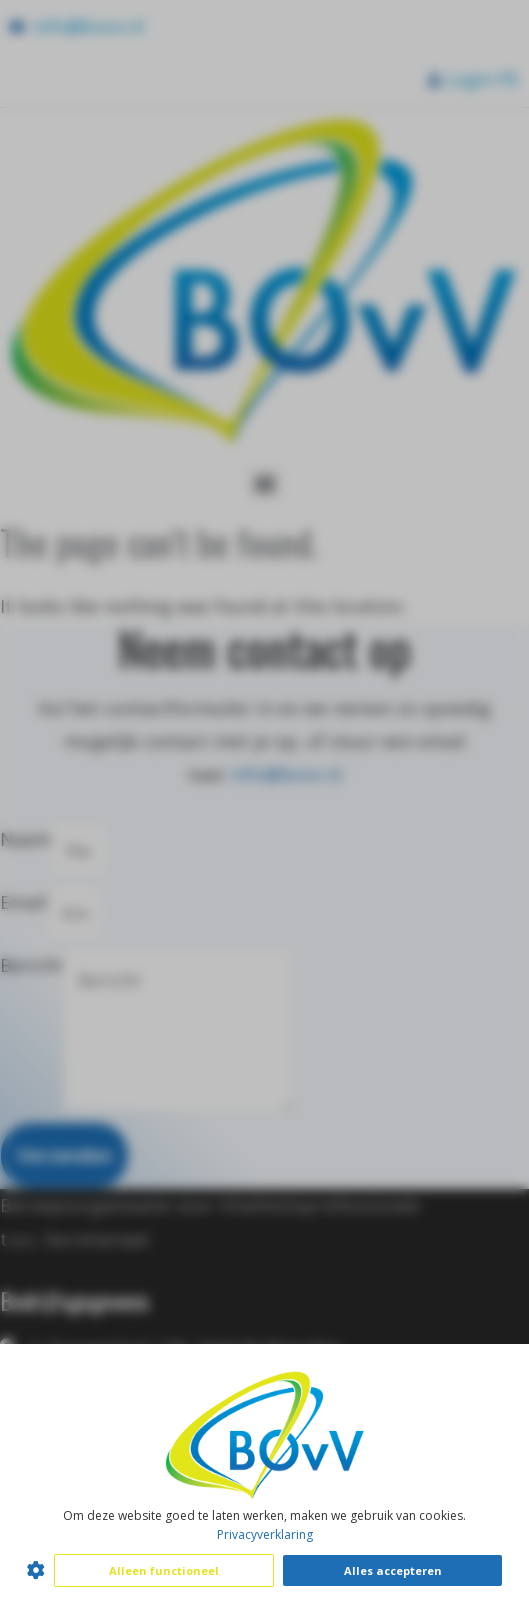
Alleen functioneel (164, 1570)
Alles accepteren (393, 1570)
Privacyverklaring (265, 1534)
